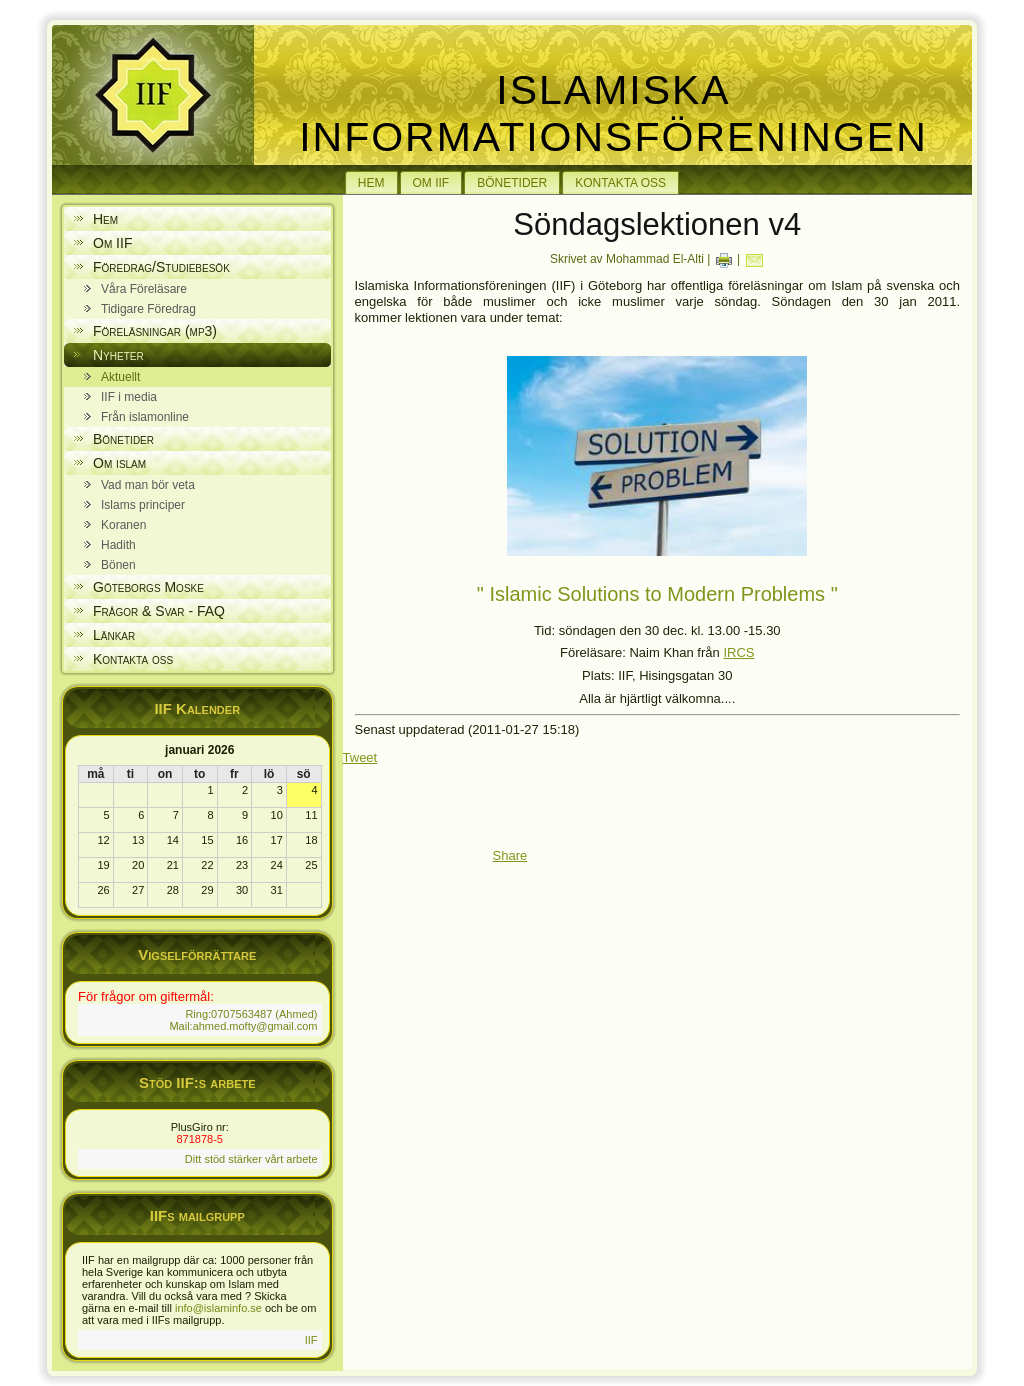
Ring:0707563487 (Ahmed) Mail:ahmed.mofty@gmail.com (243, 1020)
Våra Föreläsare (144, 289)
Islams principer (143, 505)
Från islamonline (145, 417)
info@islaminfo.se (218, 1308)
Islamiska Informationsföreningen (613, 113)
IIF (311, 1340)
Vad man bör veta (148, 485)
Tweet (360, 757)
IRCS (738, 652)
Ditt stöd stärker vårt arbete (251, 1159)
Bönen (118, 565)
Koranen (123, 525)
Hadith (118, 545)
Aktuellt (120, 377)
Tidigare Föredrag (148, 309)
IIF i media (129, 397)
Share (510, 855)
